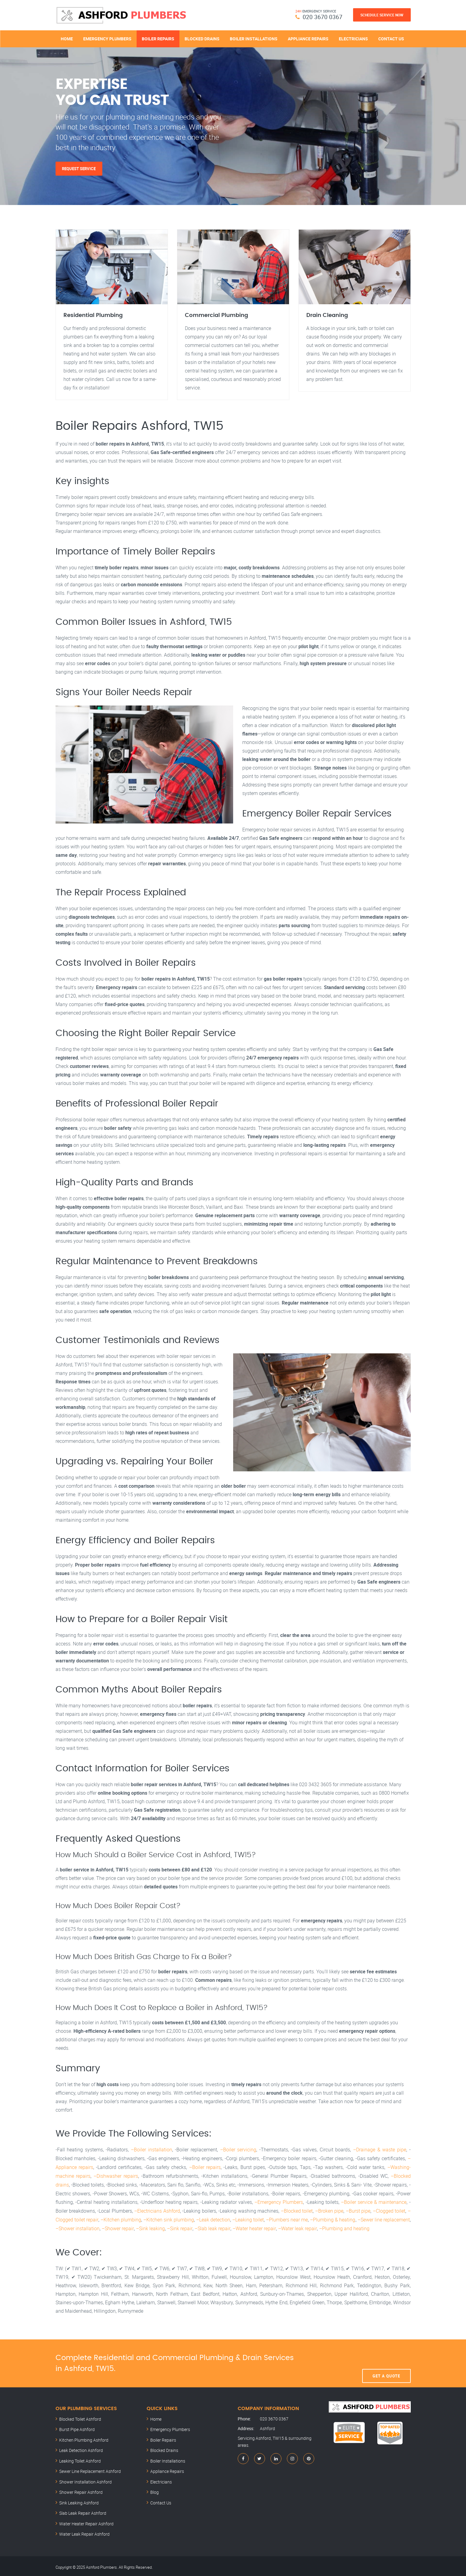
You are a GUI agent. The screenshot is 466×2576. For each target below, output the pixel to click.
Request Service (79, 168)
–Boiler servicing (238, 2150)
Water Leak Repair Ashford (84, 2531)
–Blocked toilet (297, 2209)
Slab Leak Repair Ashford (82, 2511)
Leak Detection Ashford (81, 2448)
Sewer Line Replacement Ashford (90, 2469)
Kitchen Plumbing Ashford (83, 2437)
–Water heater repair (253, 2226)
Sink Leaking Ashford (79, 2500)
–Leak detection (213, 2217)
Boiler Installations (253, 39)
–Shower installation (78, 2226)
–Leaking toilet (248, 2217)
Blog (154, 2490)
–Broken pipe (329, 2209)
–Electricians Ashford (157, 2209)
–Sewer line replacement (383, 2217)
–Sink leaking (150, 2226)
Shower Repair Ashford (81, 2490)
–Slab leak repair (212, 2226)
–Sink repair (179, 2226)
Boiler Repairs (158, 39)
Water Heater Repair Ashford (86, 2521)
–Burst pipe (358, 2209)
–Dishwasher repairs (116, 2175)
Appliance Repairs (308, 39)
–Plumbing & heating (332, 2217)
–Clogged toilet (389, 2209)
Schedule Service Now (381, 14)
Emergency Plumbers (107, 39)
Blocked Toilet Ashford (80, 2416)
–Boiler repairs (205, 2167)
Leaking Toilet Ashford (80, 2458)
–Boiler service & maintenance (374, 2200)
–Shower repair (118, 2226)
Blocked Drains (202, 39)
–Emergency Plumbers (278, 2200)
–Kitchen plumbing (120, 2217)
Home (67, 39)
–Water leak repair (296, 2226)
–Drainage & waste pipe (379, 2150)
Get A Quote (386, 2361)
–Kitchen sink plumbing (168, 2217)
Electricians (353, 39)
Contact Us (391, 39)
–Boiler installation (151, 2150)
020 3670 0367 (322, 17)
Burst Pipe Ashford (77, 2427)
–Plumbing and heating (343, 2226)
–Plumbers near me (287, 2217)
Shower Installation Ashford (85, 2479)
